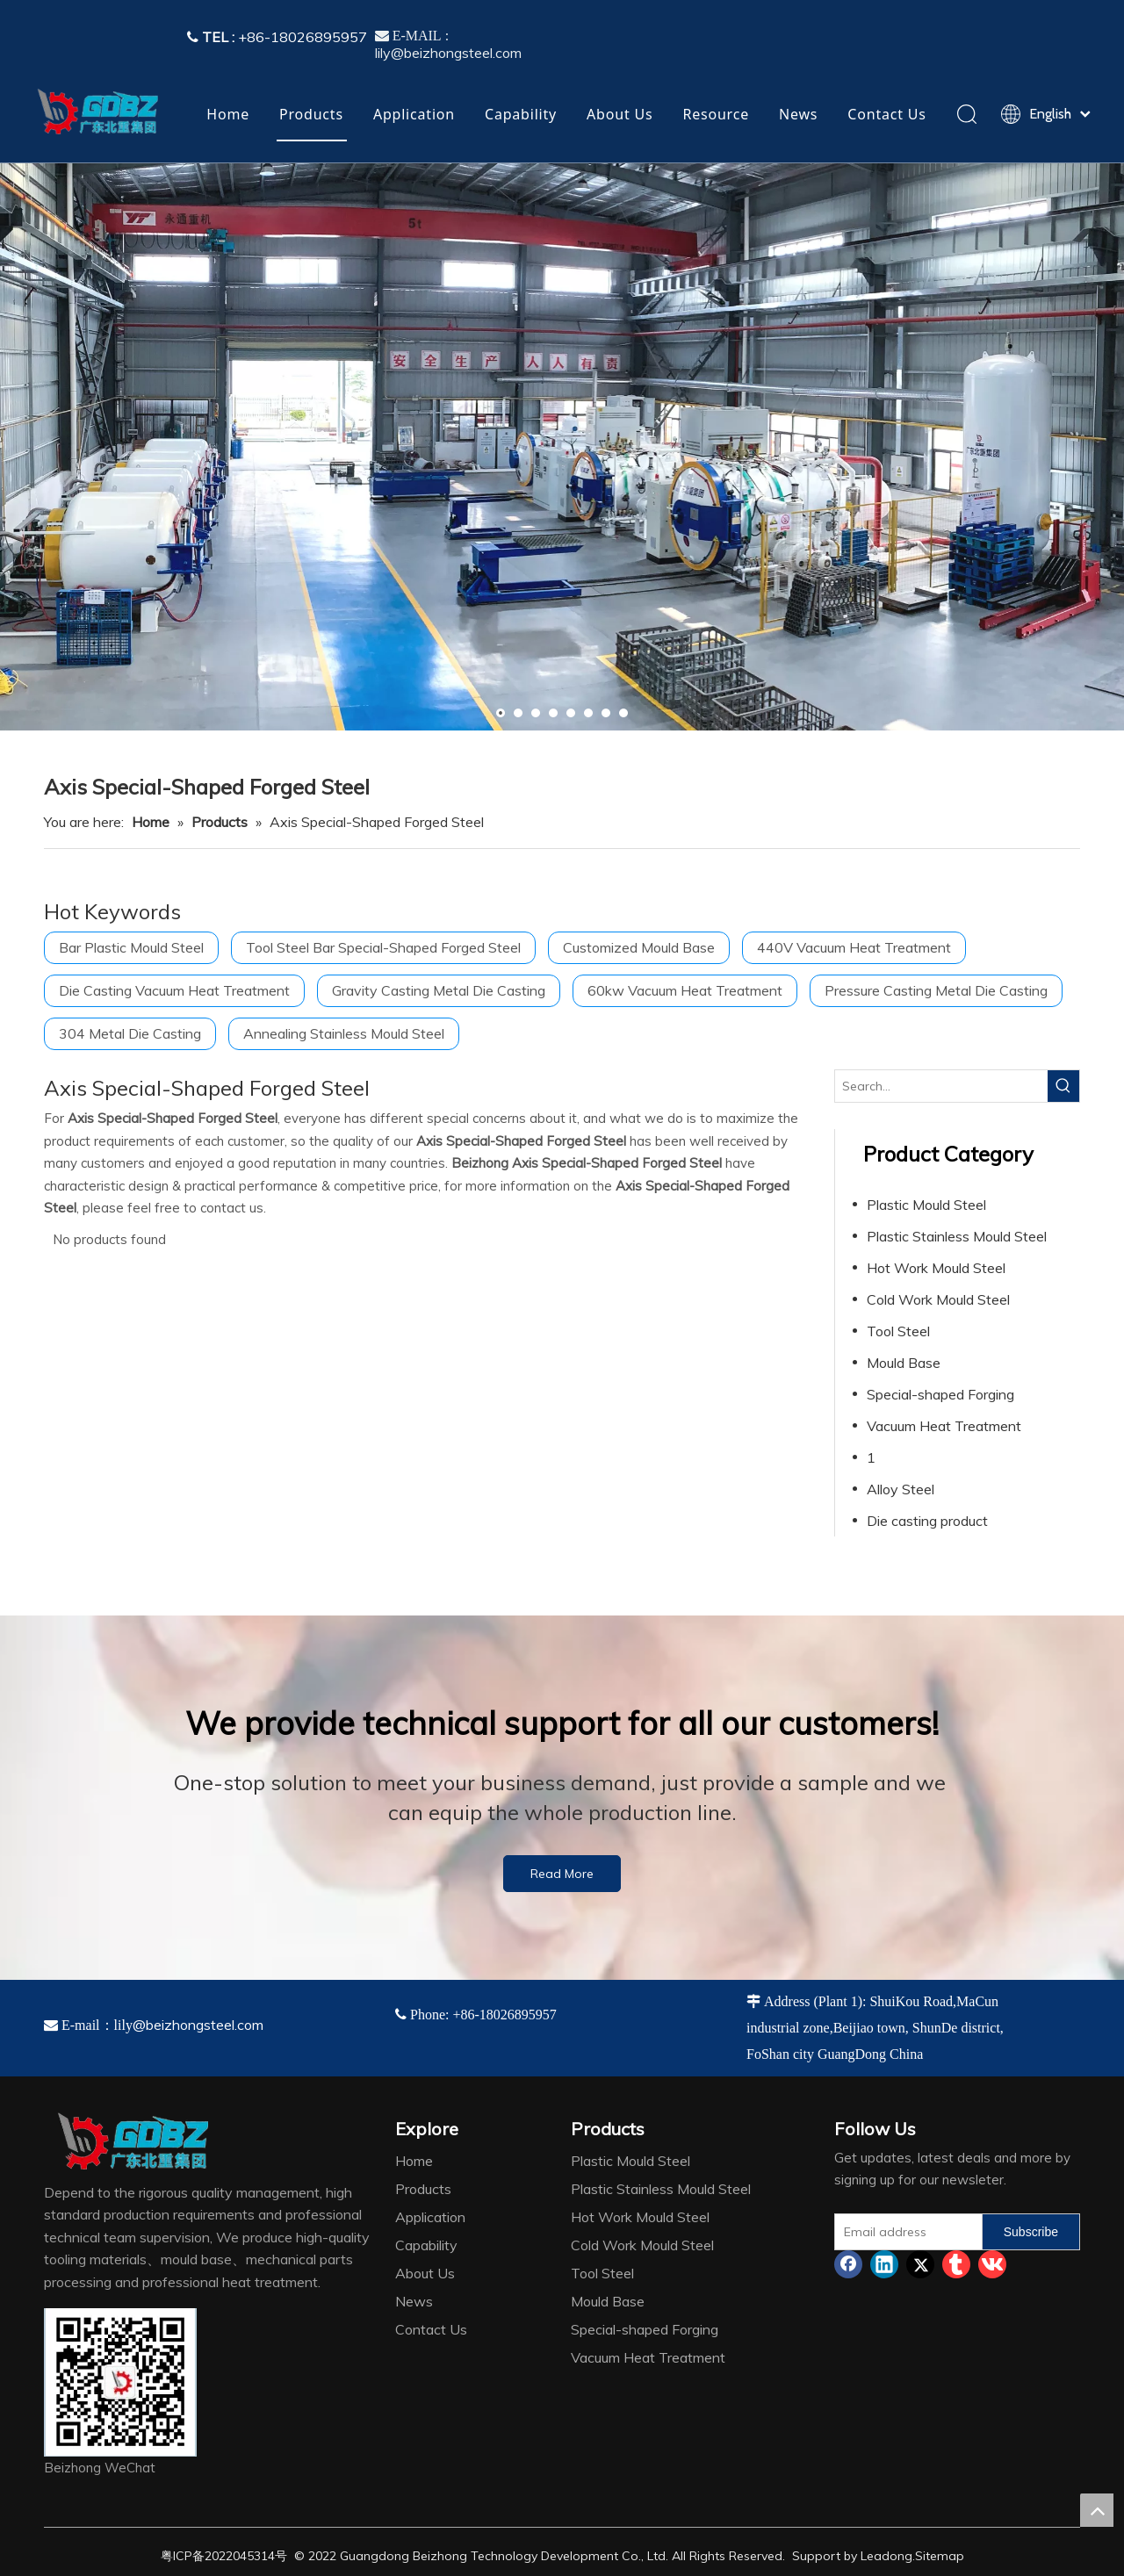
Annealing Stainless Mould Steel (343, 1033)
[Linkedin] (884, 2264)
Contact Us (886, 114)
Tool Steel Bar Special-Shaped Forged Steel (383, 947)
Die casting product (927, 1520)
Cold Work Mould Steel (938, 1299)
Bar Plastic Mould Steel (131, 947)
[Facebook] (848, 2264)
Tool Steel (898, 1331)
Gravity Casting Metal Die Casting (438, 990)
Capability (521, 114)
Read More (562, 1874)
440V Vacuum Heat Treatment (854, 947)
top (1096, 2510)
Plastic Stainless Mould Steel (957, 1236)
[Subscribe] (1031, 2231)
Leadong (886, 2556)
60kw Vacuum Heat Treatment (684, 990)
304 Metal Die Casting (130, 1033)
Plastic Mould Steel (926, 1204)
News (798, 114)
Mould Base (903, 1362)
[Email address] (904, 2231)
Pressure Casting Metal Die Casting (936, 990)
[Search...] (941, 1086)
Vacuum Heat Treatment (944, 1426)
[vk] (992, 2264)
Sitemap (939, 2556)
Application (414, 114)
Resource (715, 114)
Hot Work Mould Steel (936, 1268)
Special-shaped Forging (940, 1394)
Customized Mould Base (639, 947)
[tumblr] (956, 2264)
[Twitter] (920, 2264)
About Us (619, 114)
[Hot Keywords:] (1063, 1086)
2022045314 (240, 2556)
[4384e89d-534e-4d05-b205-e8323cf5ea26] (120, 2382)
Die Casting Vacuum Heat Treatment (174, 990)
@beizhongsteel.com (198, 2024)
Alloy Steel (900, 1489)
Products (311, 114)
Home (227, 114)
